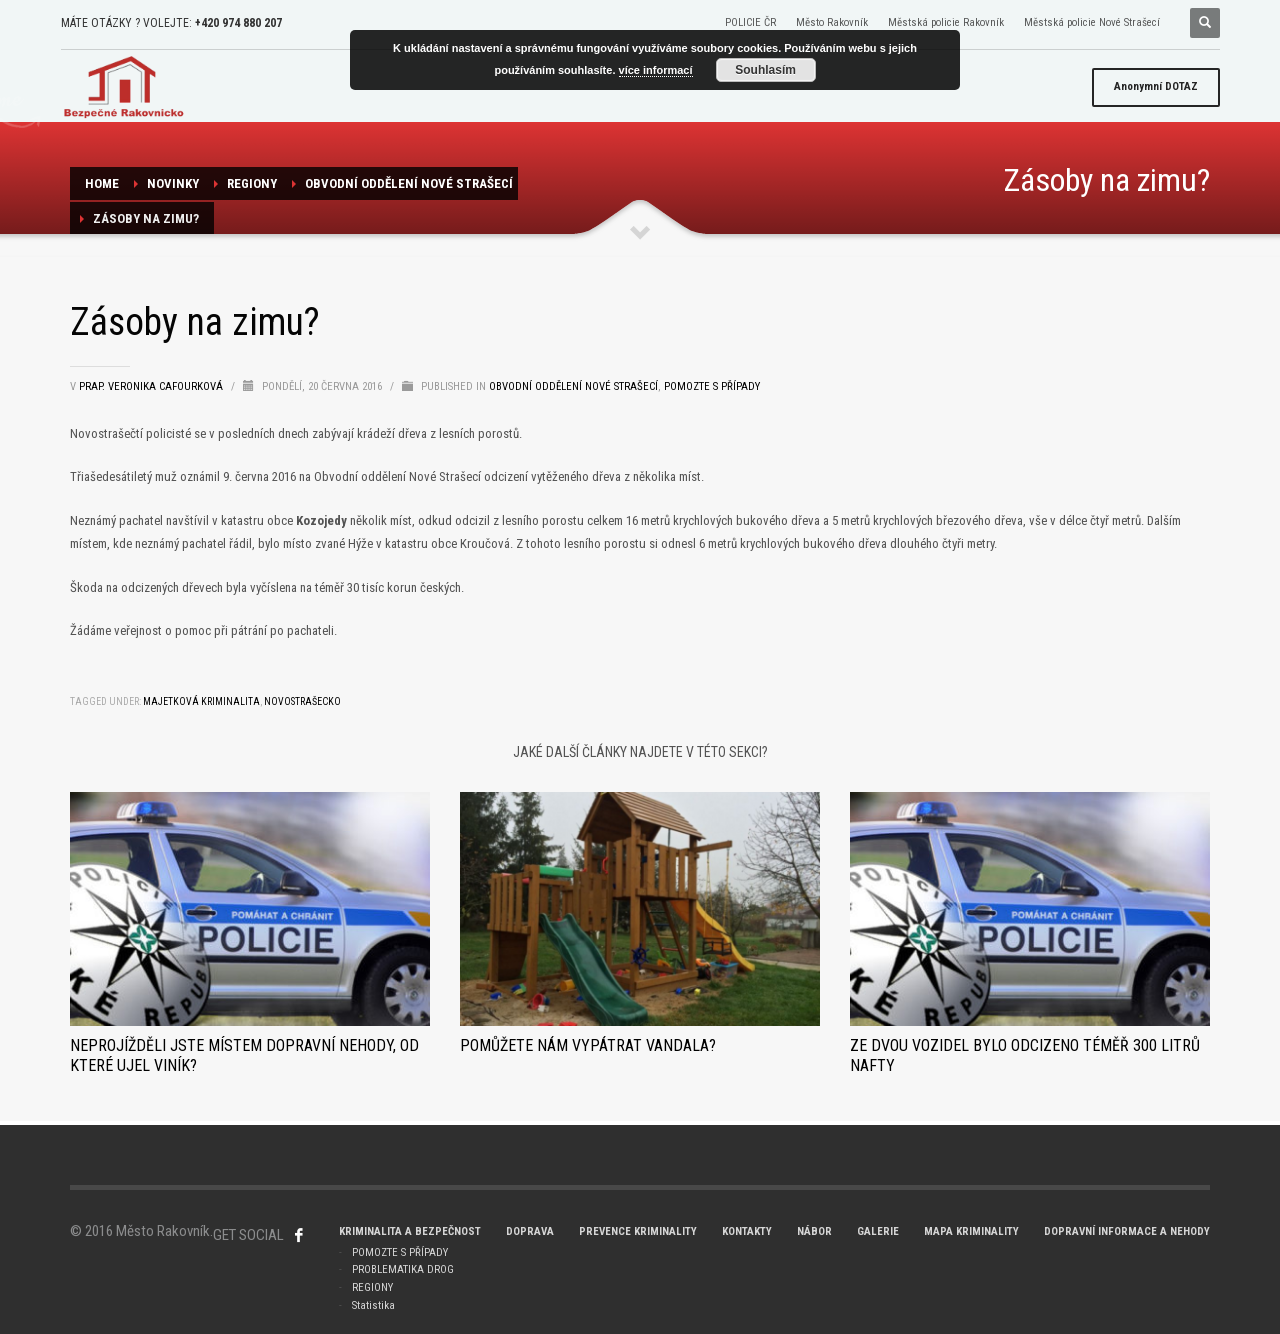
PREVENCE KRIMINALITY (638, 1231)
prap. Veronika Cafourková (152, 386)
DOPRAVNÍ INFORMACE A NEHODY (1127, 1231)
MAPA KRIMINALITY (971, 1231)
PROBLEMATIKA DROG (403, 1269)
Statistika (373, 1305)
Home (102, 183)
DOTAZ (1156, 86)
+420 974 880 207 (238, 23)
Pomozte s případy (712, 386)
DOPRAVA (530, 1231)
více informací (656, 70)
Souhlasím (765, 70)
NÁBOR (814, 1231)
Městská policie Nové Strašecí (1092, 22)
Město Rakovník (832, 22)
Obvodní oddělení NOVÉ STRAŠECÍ (409, 183)
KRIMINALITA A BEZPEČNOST (410, 1231)
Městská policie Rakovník (946, 22)
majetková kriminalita (201, 701)
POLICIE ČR (750, 22)
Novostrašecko (302, 701)
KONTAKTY (747, 1231)
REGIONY (252, 183)
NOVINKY (173, 183)
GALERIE (878, 1231)
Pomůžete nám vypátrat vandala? (588, 1045)
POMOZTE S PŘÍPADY (400, 1252)
